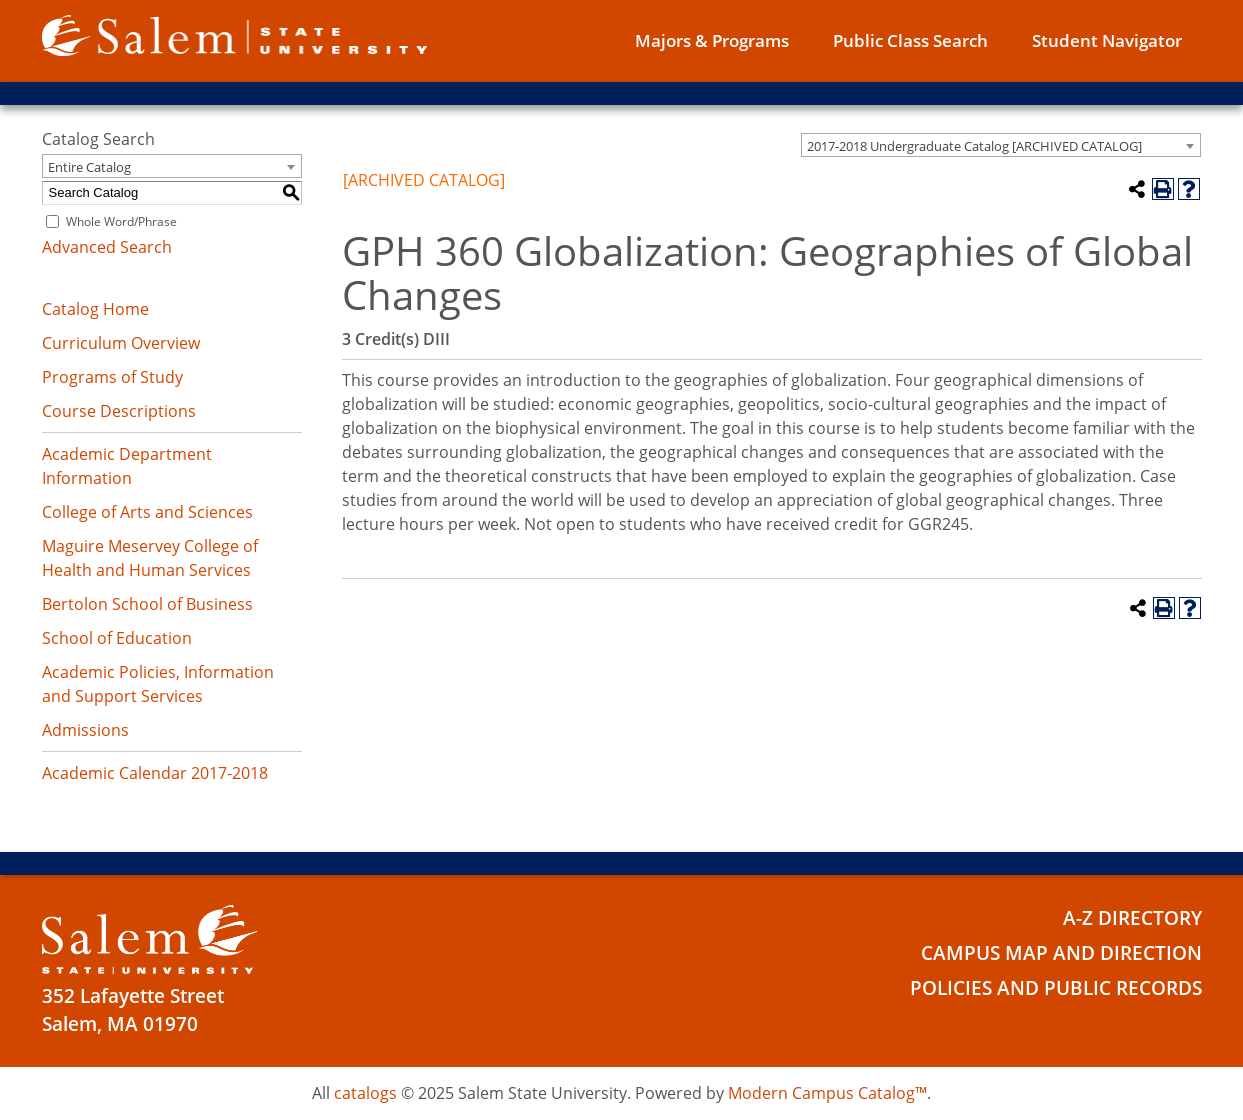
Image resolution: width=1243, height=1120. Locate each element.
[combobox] (1001, 145)
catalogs (365, 1093)
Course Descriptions (119, 411)
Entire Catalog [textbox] (89, 167)
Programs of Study (112, 377)
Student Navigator (1107, 40)
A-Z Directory (1132, 918)
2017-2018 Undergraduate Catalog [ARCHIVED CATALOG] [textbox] (974, 146)
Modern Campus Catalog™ (827, 1093)
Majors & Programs (712, 40)
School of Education (117, 638)
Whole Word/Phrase (121, 221)
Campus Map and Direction (1061, 953)
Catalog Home (95, 309)
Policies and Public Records (1056, 988)
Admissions (85, 730)
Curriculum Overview (121, 343)
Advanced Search (107, 247)
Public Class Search (910, 40)
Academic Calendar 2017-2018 (155, 773)
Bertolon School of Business (147, 604)
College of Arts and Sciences (147, 512)
